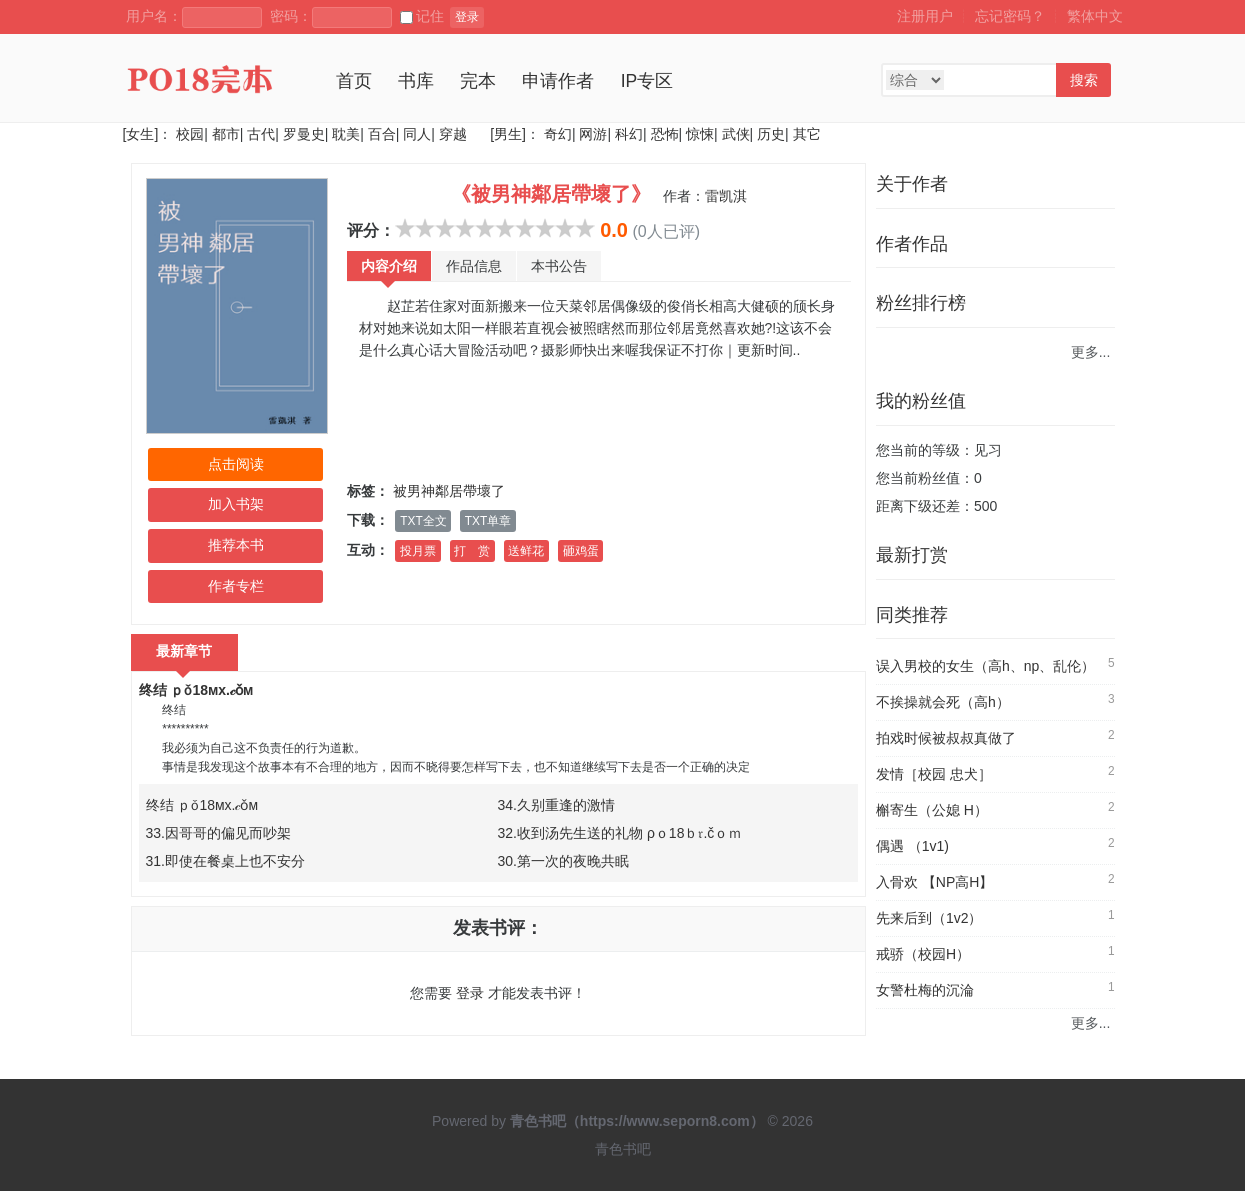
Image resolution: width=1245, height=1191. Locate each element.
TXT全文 (423, 521)
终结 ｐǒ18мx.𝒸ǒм (196, 690)
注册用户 (925, 16)
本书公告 (559, 266)
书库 (416, 81)
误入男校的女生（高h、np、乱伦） (985, 666)
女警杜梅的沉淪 (925, 990)
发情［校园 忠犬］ (934, 774)
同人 (417, 134)
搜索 (1084, 80)
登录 (467, 17)
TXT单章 (488, 521)
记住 (422, 16)
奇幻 (558, 134)
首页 (354, 81)
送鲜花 (526, 551)
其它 (807, 134)
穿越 (453, 134)
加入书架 (236, 504)
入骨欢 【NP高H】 (934, 882)
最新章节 (185, 651)
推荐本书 (236, 545)
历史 (771, 134)
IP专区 (647, 81)
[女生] (141, 134)
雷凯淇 (726, 196)
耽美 (346, 134)
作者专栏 (236, 586)
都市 (226, 134)
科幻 (629, 134)
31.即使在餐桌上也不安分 (225, 861)
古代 (261, 134)
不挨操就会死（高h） (943, 702)
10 (585, 228)
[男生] (506, 134)
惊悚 (700, 134)
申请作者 (558, 81)
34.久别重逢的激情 (556, 805)
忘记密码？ (1010, 16)
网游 (593, 134)
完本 (478, 81)
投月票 (418, 551)
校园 (190, 134)
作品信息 (474, 266)
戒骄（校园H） (923, 954)
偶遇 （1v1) (912, 846)
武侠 (736, 134)
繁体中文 (1095, 16)
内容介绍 (389, 266)
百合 (382, 134)
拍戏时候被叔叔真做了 (946, 738)
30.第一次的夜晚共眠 (563, 861)
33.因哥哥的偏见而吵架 (218, 833)
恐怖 (665, 134)
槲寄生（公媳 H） (932, 810)
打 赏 (472, 551)
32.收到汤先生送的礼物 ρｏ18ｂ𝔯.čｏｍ (620, 833)
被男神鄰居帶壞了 (449, 491)
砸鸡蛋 (581, 551)
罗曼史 (304, 134)
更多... (1091, 352)
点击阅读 (236, 464)
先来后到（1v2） (929, 918)
